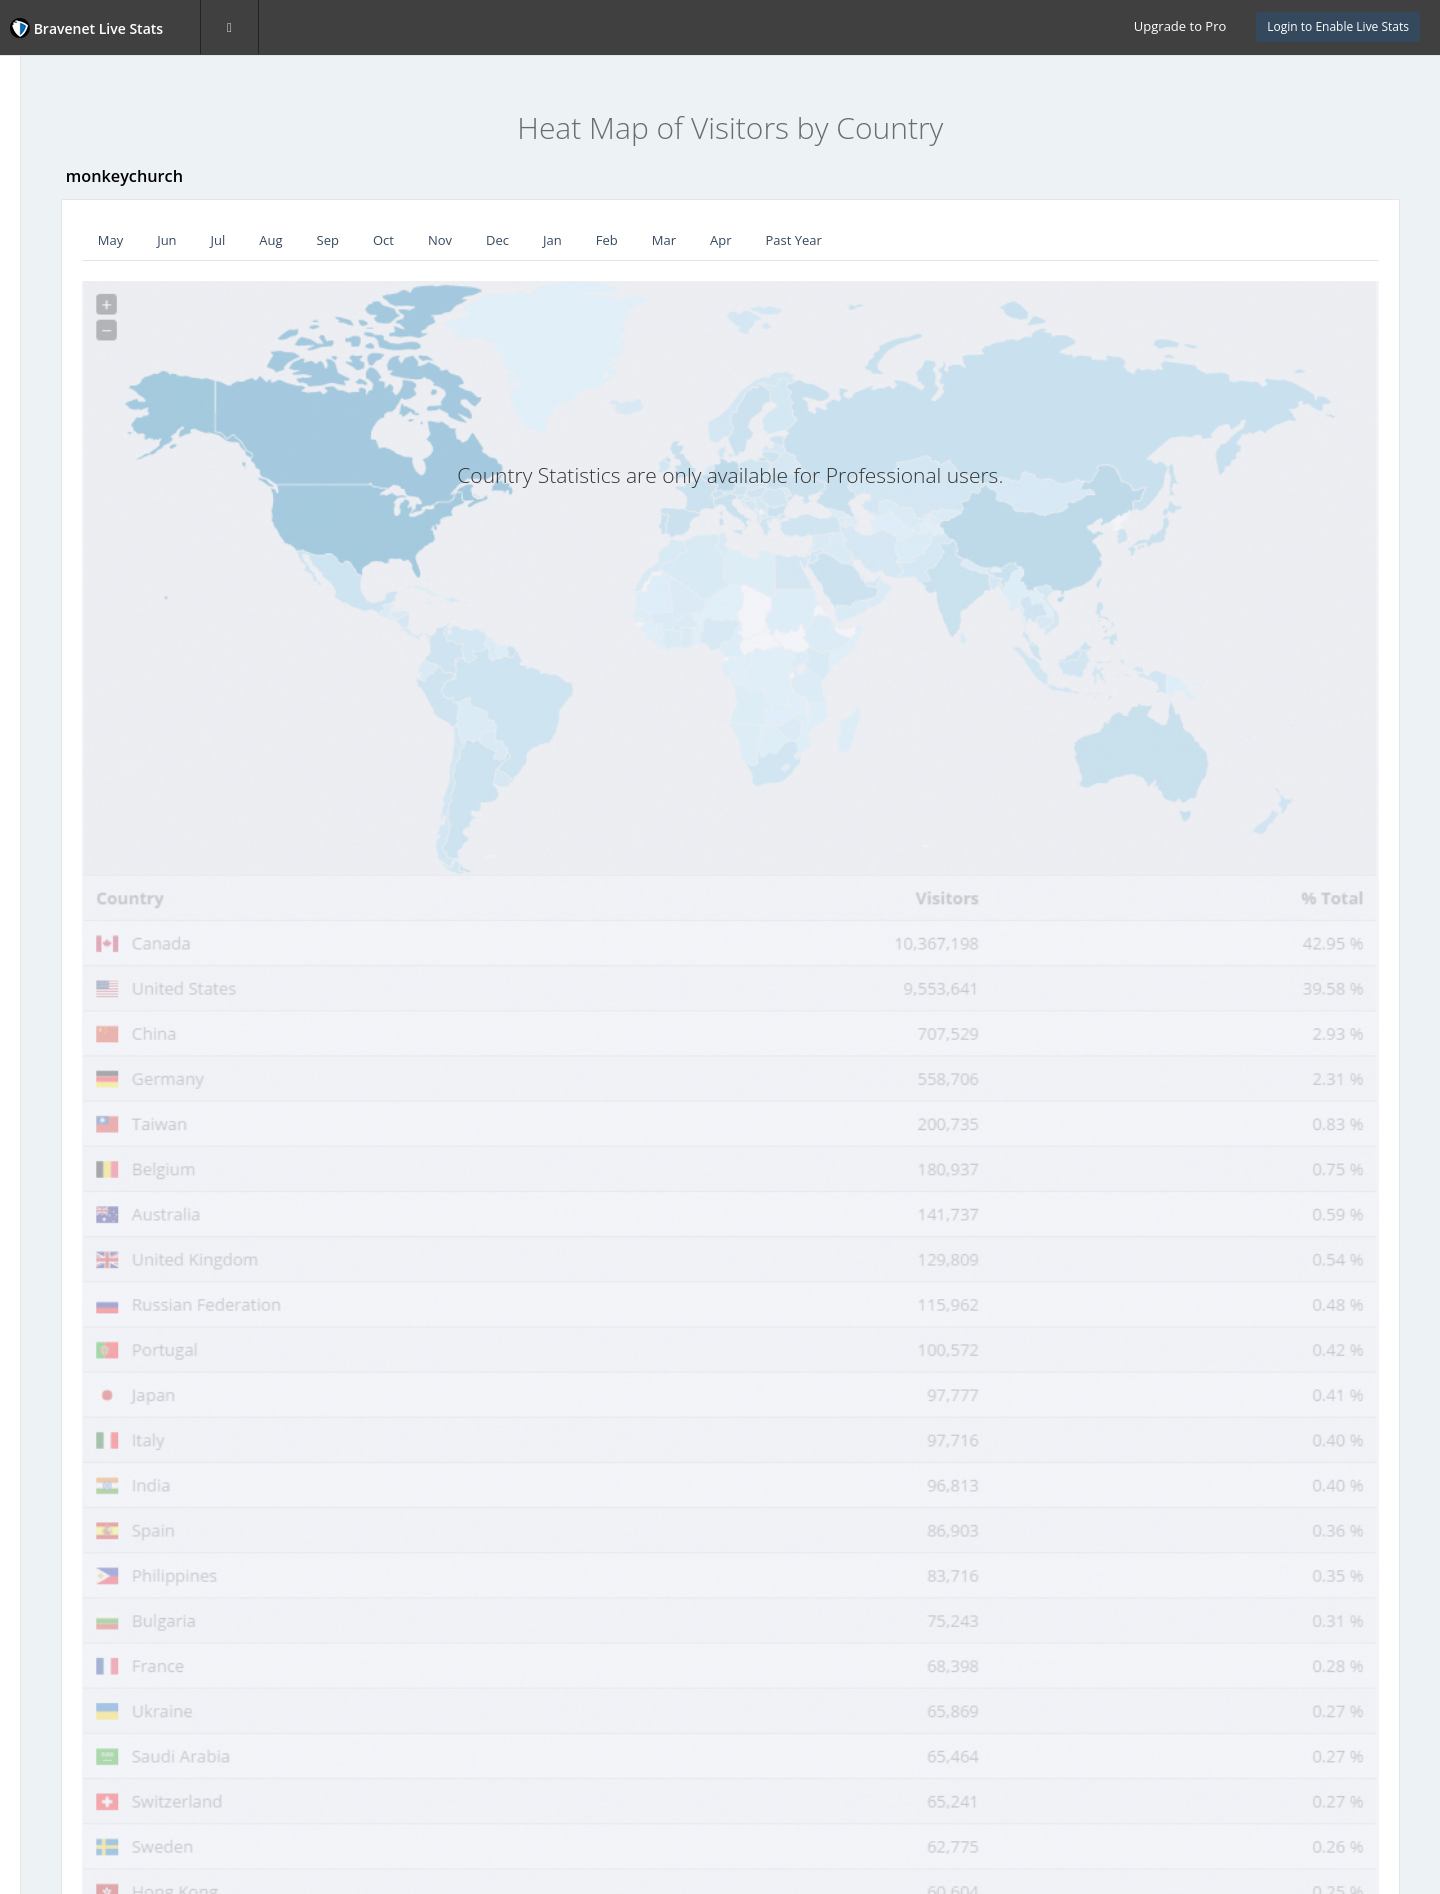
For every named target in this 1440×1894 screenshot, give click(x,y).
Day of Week (69, 343)
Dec (677, 240)
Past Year (974, 240)
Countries (61, 304)
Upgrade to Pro (1180, 26)
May (290, 240)
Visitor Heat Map (82, 264)
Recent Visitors (76, 225)
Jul (398, 240)
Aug (451, 240)
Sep (508, 240)
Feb (787, 240)
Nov (620, 240)
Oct (563, 240)
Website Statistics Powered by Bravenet (84, 532)
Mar (844, 240)
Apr (901, 240)
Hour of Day (67, 383)
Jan (732, 240)
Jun (346, 240)
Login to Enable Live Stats (1338, 26)
